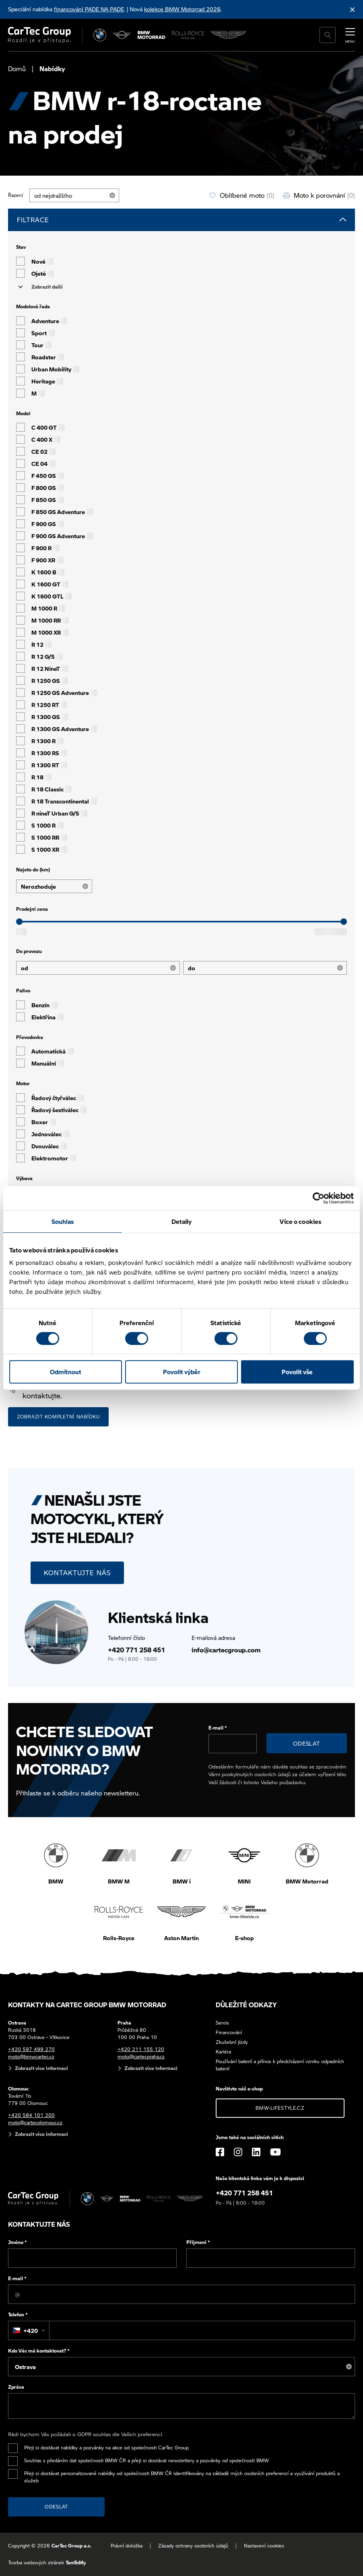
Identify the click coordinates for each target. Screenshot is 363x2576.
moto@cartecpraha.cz (141, 2056)
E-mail (217, 1727)
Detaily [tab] (181, 1221)
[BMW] (99, 35)
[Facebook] (220, 2152)
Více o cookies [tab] (300, 1221)
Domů (17, 68)
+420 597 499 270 (31, 2049)
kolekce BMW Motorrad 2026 (182, 9)
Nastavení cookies (264, 2545)
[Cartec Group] (39, 35)
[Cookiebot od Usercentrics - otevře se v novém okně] (318, 1198)
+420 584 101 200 (31, 2115)
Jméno (17, 2242)
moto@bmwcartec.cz (31, 2056)
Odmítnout (65, 1371)
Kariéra (223, 2051)
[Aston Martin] (228, 35)
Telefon (18, 2314)
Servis (222, 2022)
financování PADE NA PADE (89, 9)
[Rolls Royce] (188, 35)
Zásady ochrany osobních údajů (193, 2545)
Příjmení (198, 2242)
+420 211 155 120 (141, 2049)
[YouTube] (275, 2152)
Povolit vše (297, 1371)
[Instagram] (238, 2152)
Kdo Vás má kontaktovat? (39, 2350)
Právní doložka (126, 2545)
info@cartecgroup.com (226, 1649)
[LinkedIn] (256, 2152)
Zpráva (16, 2386)
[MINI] (122, 35)
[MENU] (350, 34)
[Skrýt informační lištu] (352, 9)
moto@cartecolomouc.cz (35, 2122)
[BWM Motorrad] (152, 35)
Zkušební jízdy (232, 2042)
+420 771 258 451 (136, 1649)
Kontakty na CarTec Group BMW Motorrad (87, 2004)
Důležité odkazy (246, 2004)
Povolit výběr (181, 1371)
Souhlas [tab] (63, 1221)
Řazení (15, 195)
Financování (229, 2032)
